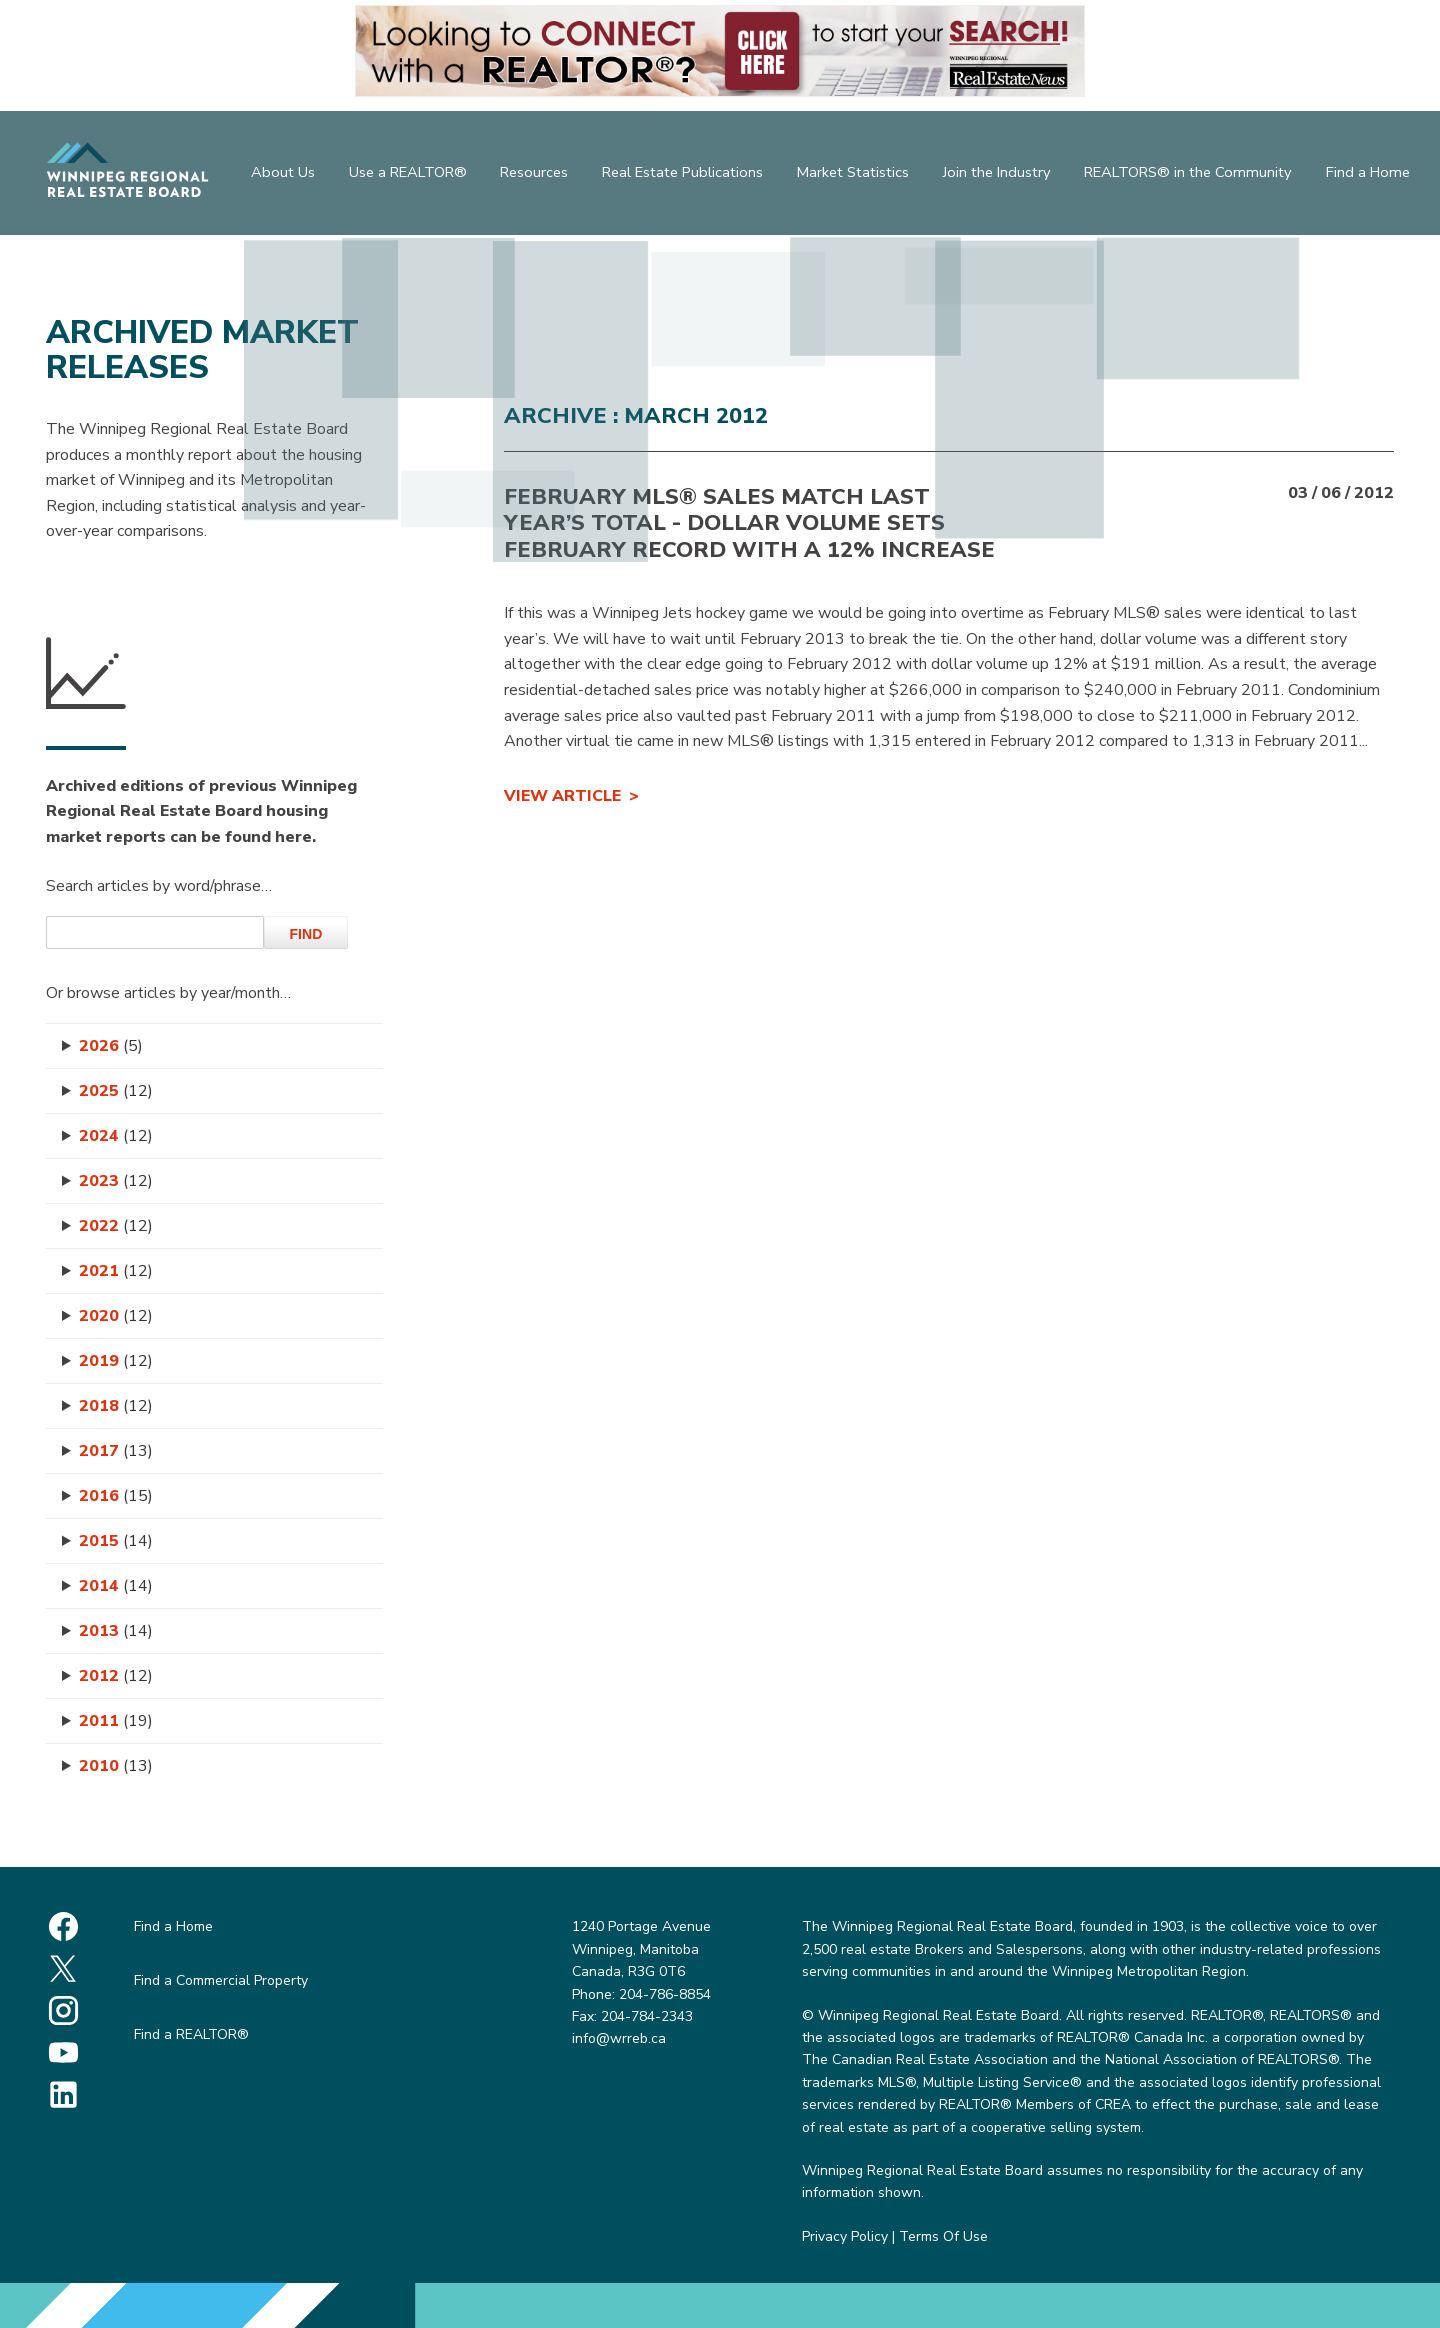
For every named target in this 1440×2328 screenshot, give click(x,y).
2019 (116, 1361)
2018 (116, 1406)
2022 (116, 1226)
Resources (536, 175)
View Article (562, 796)
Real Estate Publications (688, 175)
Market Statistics (859, 175)
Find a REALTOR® (191, 2034)
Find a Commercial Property (221, 1980)
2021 (116, 1271)
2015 (116, 1541)
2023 (116, 1181)
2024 (116, 1136)
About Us (278, 175)
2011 (116, 1721)
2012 (116, 1676)
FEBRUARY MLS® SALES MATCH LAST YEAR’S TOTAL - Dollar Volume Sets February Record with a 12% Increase (749, 523)
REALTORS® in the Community (1195, 175)
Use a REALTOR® (406, 175)
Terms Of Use (943, 2236)
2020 (116, 1316)
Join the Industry (1005, 175)
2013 (116, 1631)
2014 (116, 1586)
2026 (111, 1046)
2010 (116, 1766)
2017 (116, 1451)
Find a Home (1373, 175)
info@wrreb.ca (619, 2038)
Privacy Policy (845, 2236)
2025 (116, 1091)
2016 (116, 1496)
